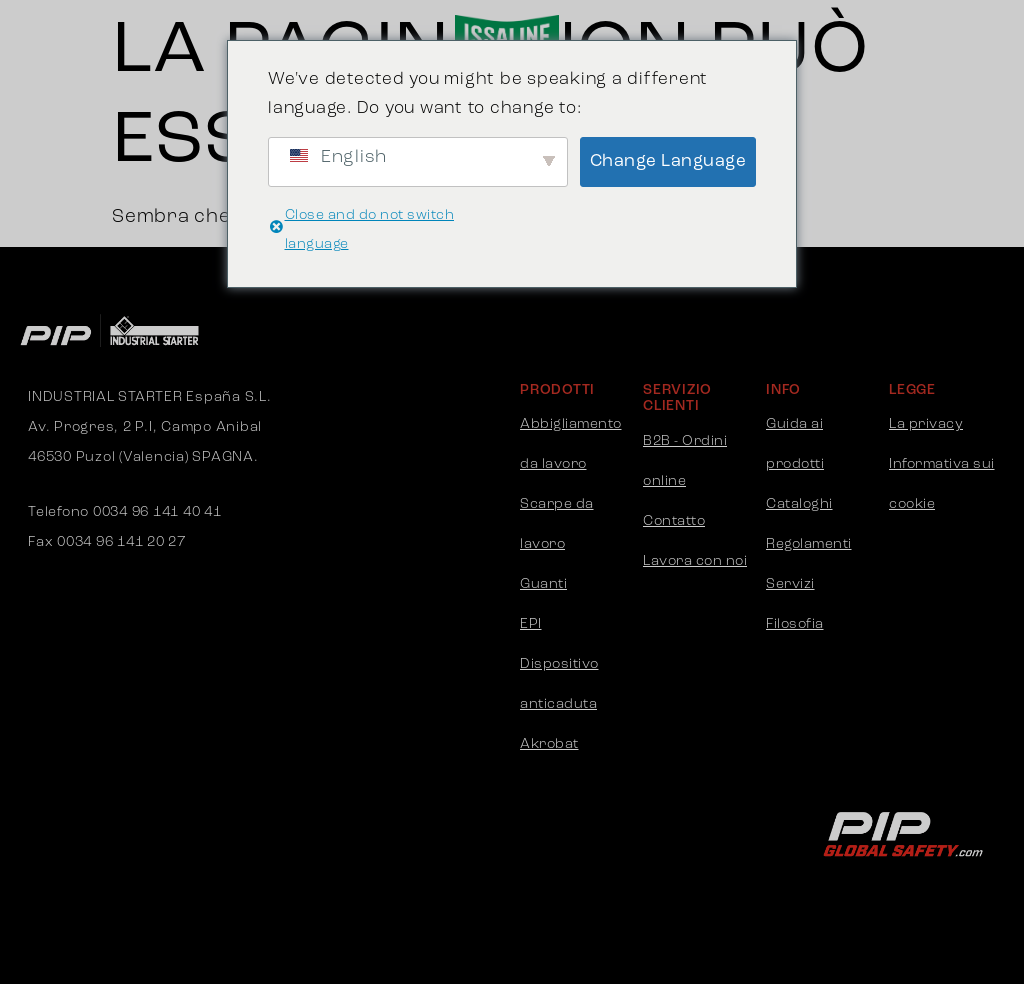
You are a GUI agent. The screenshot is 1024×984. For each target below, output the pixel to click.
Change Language (668, 161)
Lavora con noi (695, 561)
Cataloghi (799, 504)
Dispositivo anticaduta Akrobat (559, 704)
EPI (531, 624)
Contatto (674, 521)
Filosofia (795, 624)
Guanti (543, 584)
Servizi (790, 584)
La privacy (926, 424)
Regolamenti (809, 544)
